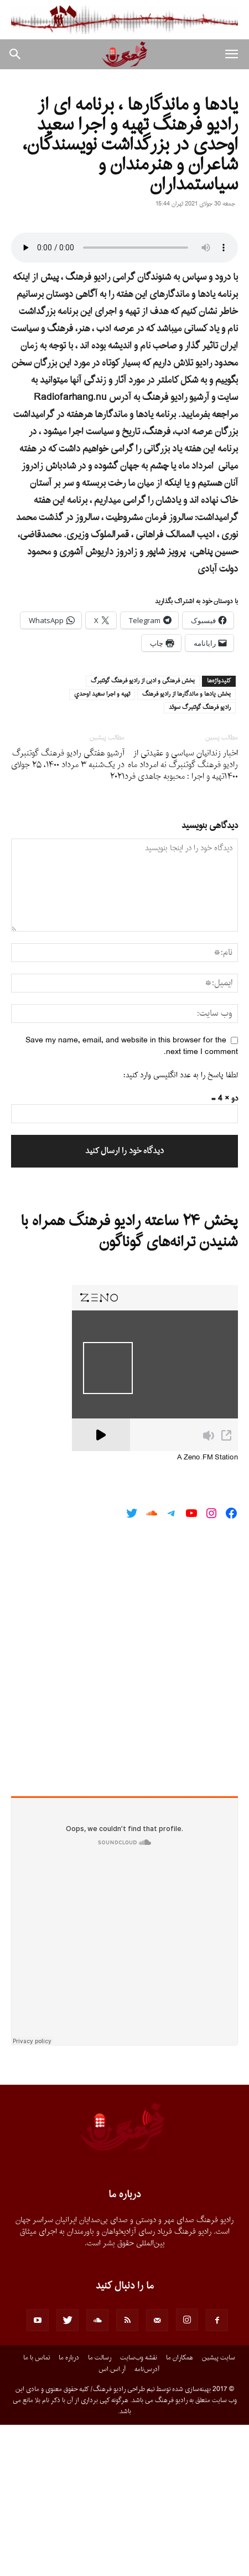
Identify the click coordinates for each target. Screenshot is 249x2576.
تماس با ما (36, 2509)
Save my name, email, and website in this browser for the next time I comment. (131, 1197)
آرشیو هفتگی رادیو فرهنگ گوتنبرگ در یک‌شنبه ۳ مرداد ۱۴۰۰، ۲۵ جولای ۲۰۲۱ (67, 916)
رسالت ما (99, 2509)
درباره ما (69, 2509)
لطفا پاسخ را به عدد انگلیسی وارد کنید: (180, 1227)
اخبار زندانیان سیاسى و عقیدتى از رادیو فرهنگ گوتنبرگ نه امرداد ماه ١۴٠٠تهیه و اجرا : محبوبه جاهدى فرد (181, 916)
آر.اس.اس (112, 2521)
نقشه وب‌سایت (138, 2509)
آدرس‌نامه (146, 2521)
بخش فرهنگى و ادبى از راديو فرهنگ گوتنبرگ (143, 832)
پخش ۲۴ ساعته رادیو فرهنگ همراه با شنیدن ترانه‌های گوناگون (129, 1383)
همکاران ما (179, 2509)
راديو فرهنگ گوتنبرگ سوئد (200, 859)
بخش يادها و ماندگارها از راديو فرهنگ (186, 845)
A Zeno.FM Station (207, 1609)
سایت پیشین (218, 2509)
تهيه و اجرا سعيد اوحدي (102, 845)
